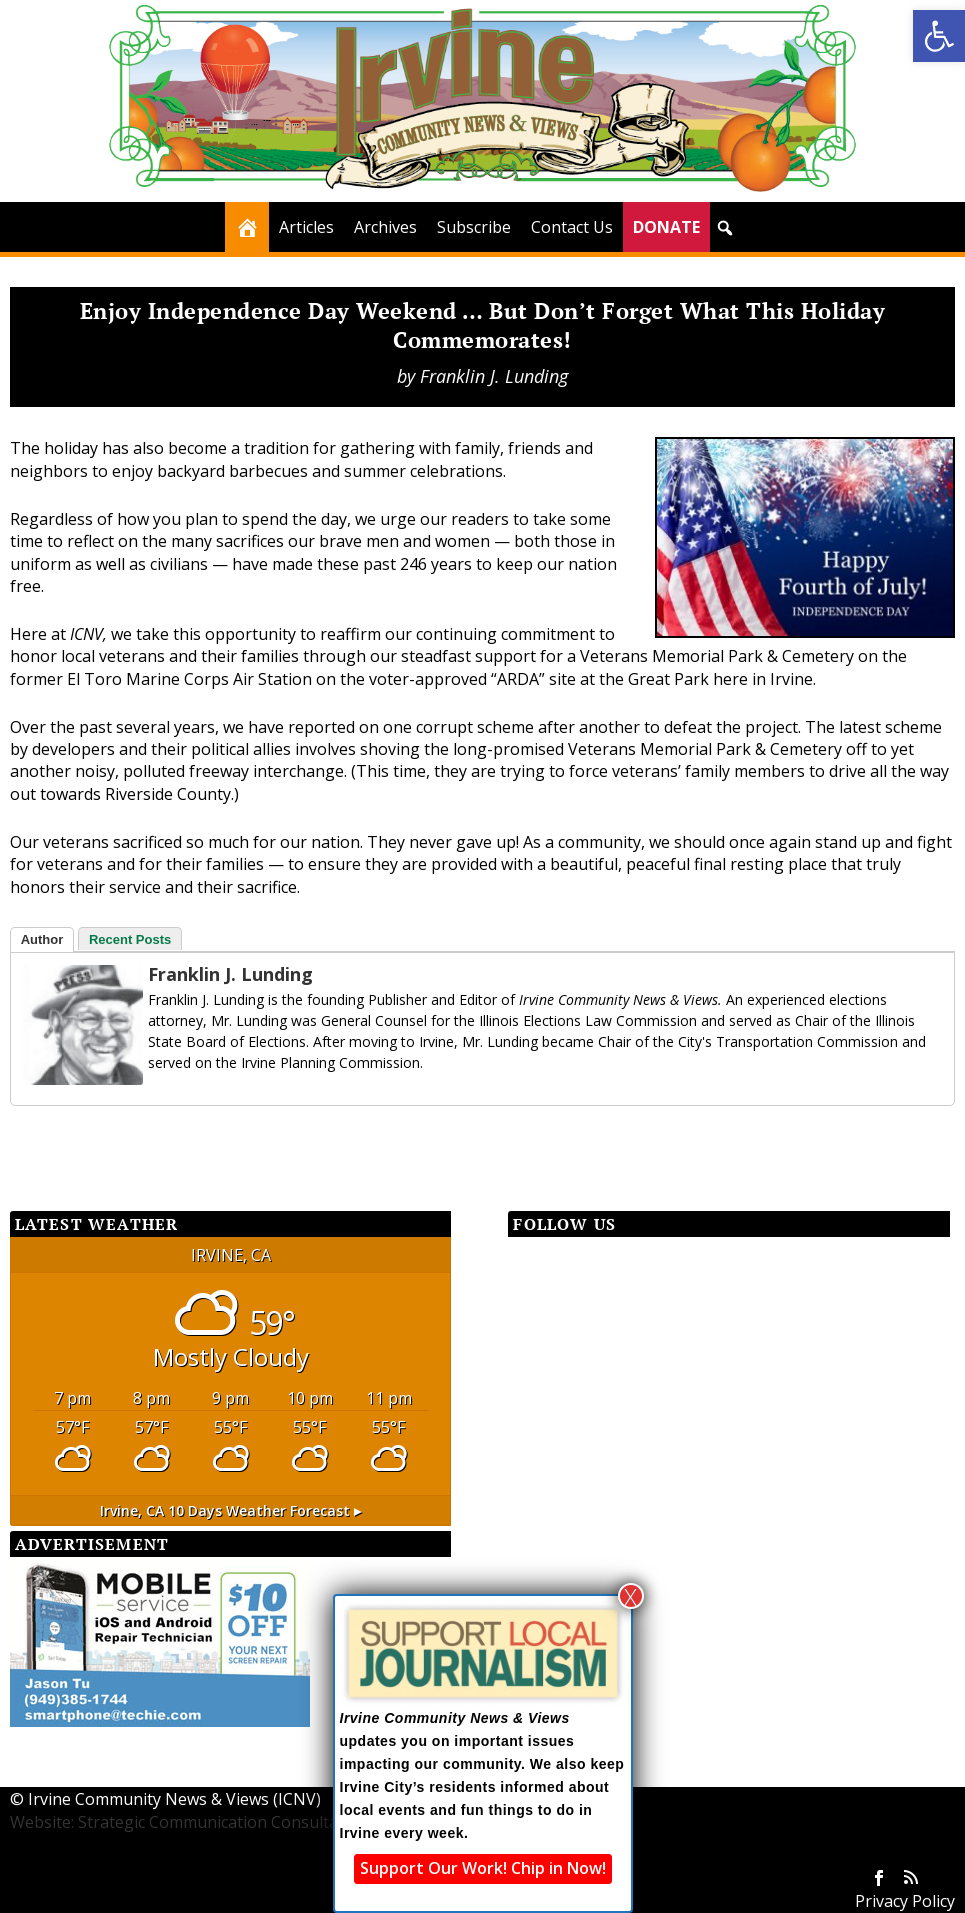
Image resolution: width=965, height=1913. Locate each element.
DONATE (666, 227)
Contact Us (572, 227)
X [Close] (630, 1596)
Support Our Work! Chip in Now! (483, 1868)
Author (42, 939)
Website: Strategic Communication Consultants (186, 1822)
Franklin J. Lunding (494, 376)
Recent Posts (130, 939)
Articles (306, 227)
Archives (385, 227)
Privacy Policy (905, 1901)
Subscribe (474, 227)
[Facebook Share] (60, 1141)
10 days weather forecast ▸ (230, 1510)
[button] (939, 36)
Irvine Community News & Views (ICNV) (174, 1799)
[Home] (247, 227)
